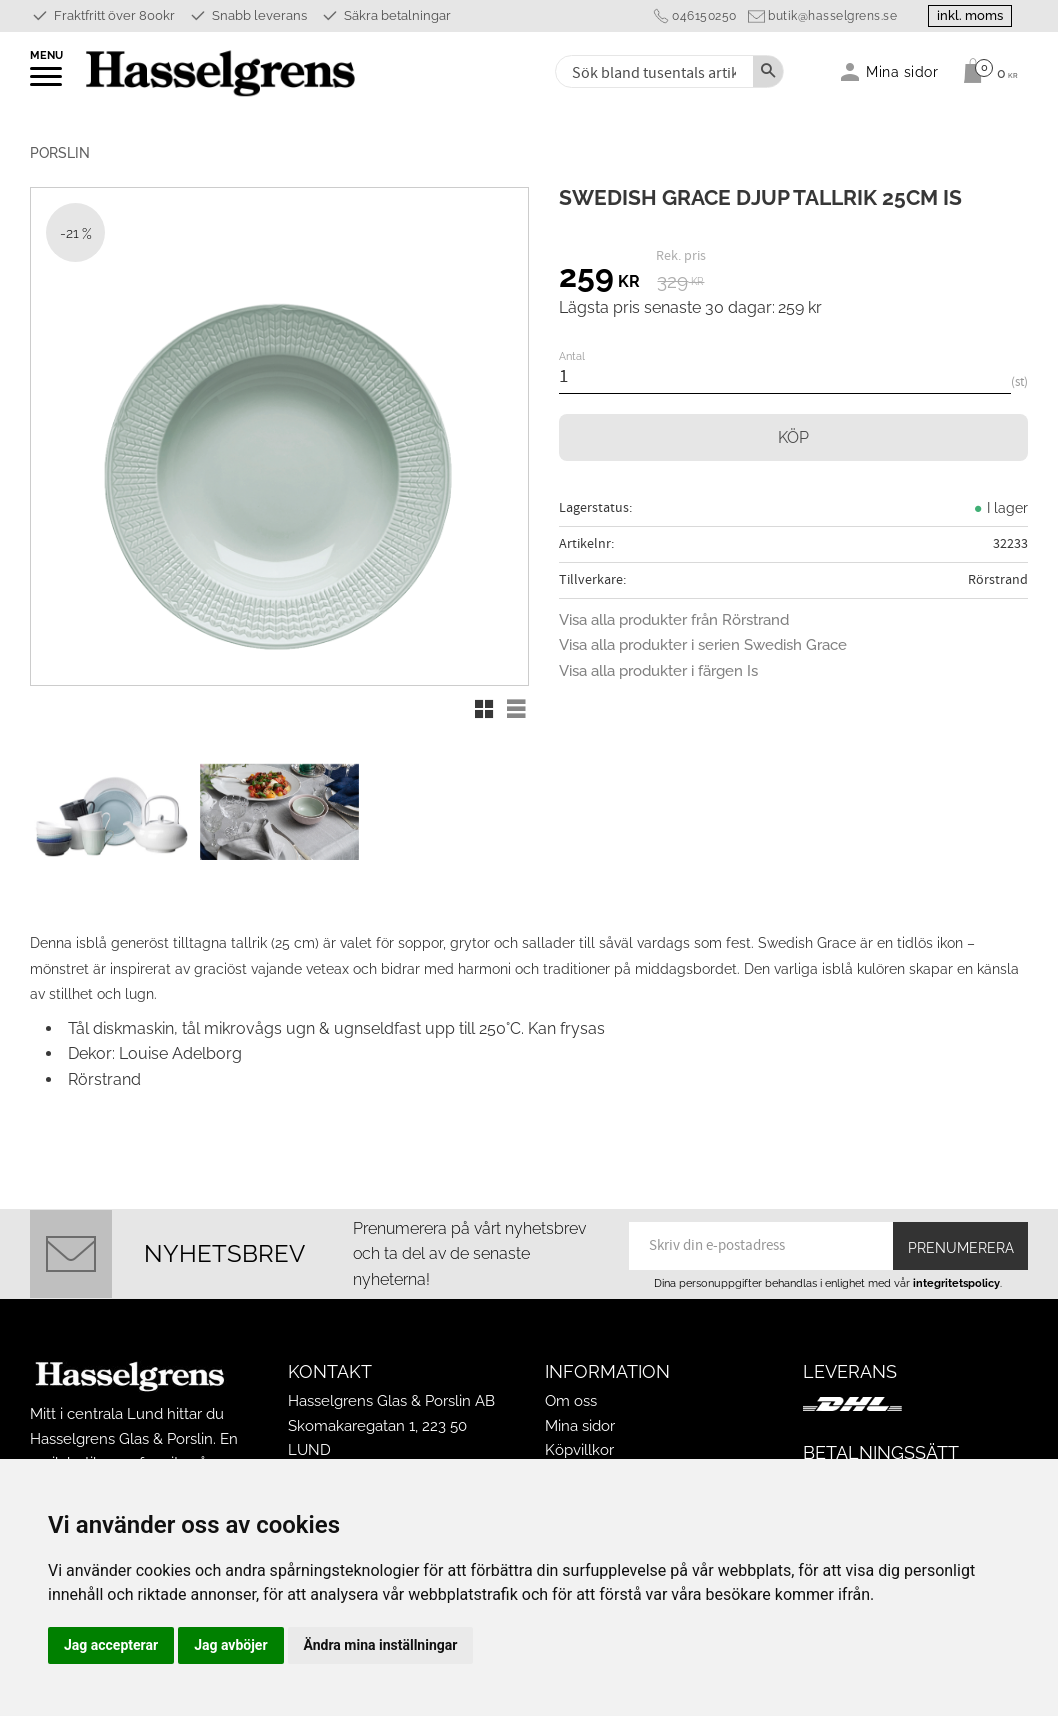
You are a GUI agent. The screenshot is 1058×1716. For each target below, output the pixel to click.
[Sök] (768, 71)
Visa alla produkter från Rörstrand (674, 620)
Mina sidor (580, 1426)
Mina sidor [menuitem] (902, 71)
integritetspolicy (956, 1283)
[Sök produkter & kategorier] (652, 71)
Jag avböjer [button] (230, 1645)
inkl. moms (970, 15)
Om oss (571, 1401)
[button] (47, 83)
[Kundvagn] (985, 71)
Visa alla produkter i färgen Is (658, 671)
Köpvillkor (579, 1450)
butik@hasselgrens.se (832, 16)
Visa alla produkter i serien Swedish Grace (703, 645)
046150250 (704, 16)
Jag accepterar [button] (111, 1645)
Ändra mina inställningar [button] (381, 1645)
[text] (599, 279)
